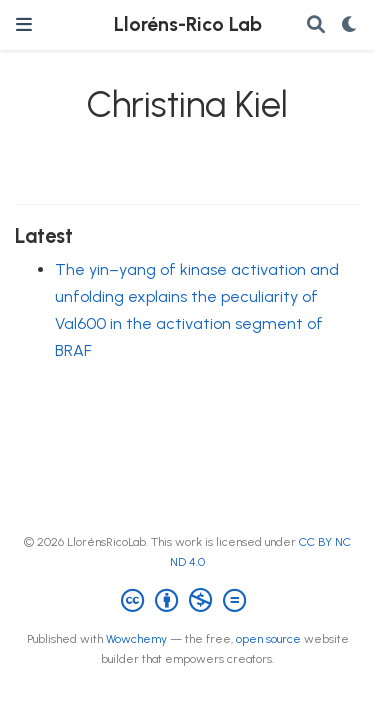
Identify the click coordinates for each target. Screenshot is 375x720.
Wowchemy (136, 639)
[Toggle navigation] (24, 24)
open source (268, 639)
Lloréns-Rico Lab (188, 24)
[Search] (316, 25)
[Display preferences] (350, 25)
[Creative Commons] (187, 601)
